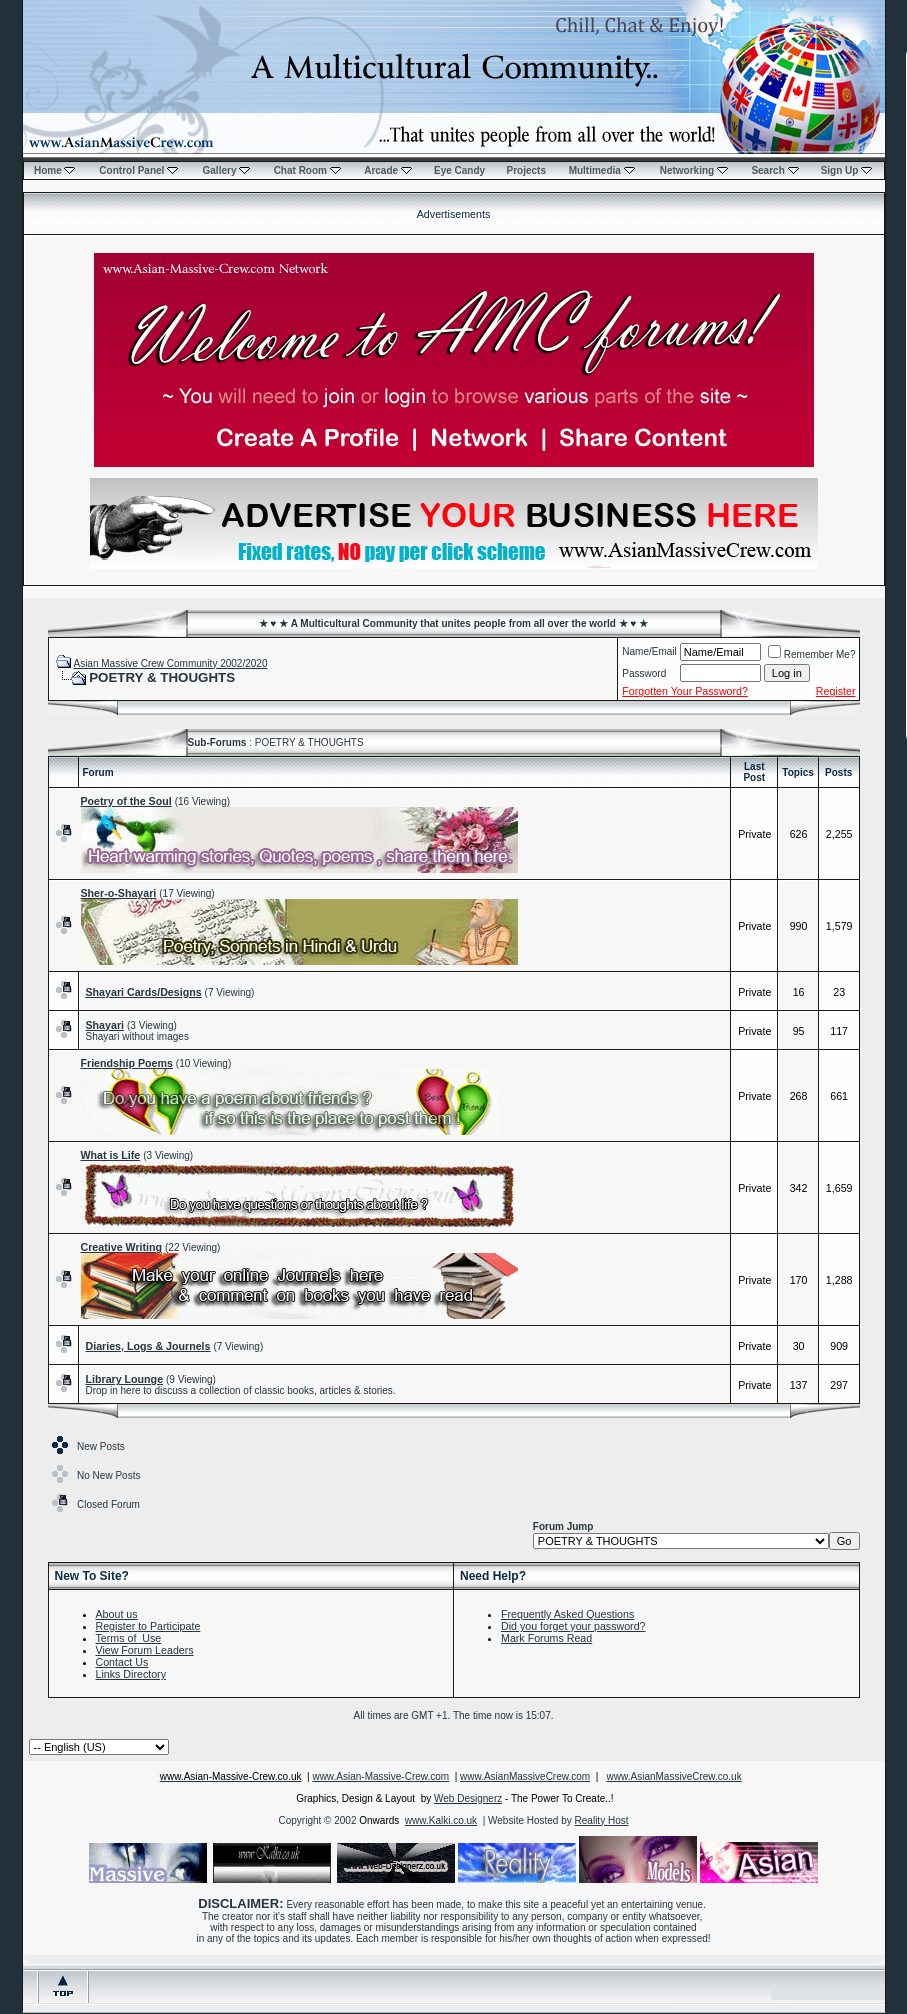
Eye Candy (459, 170)
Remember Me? (812, 654)
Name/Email (649, 651)
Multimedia (602, 170)
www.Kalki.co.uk (441, 1820)
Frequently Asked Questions (567, 1614)
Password (644, 673)
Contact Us (122, 1662)
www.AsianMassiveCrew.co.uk (674, 1776)
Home (55, 170)
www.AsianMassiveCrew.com (525, 1776)
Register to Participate (148, 1626)
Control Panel (138, 170)
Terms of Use (129, 1638)
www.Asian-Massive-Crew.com (380, 1776)
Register (836, 691)
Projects (526, 170)
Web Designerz (468, 1798)
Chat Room (307, 170)
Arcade (388, 170)
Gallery (227, 170)
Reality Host (602, 1820)
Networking (694, 170)
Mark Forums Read (546, 1638)
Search (774, 170)
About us (117, 1614)
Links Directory (131, 1674)
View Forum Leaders (145, 1650)
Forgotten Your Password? (685, 691)
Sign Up (847, 170)
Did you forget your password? (573, 1626)
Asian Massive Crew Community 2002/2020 (170, 663)
